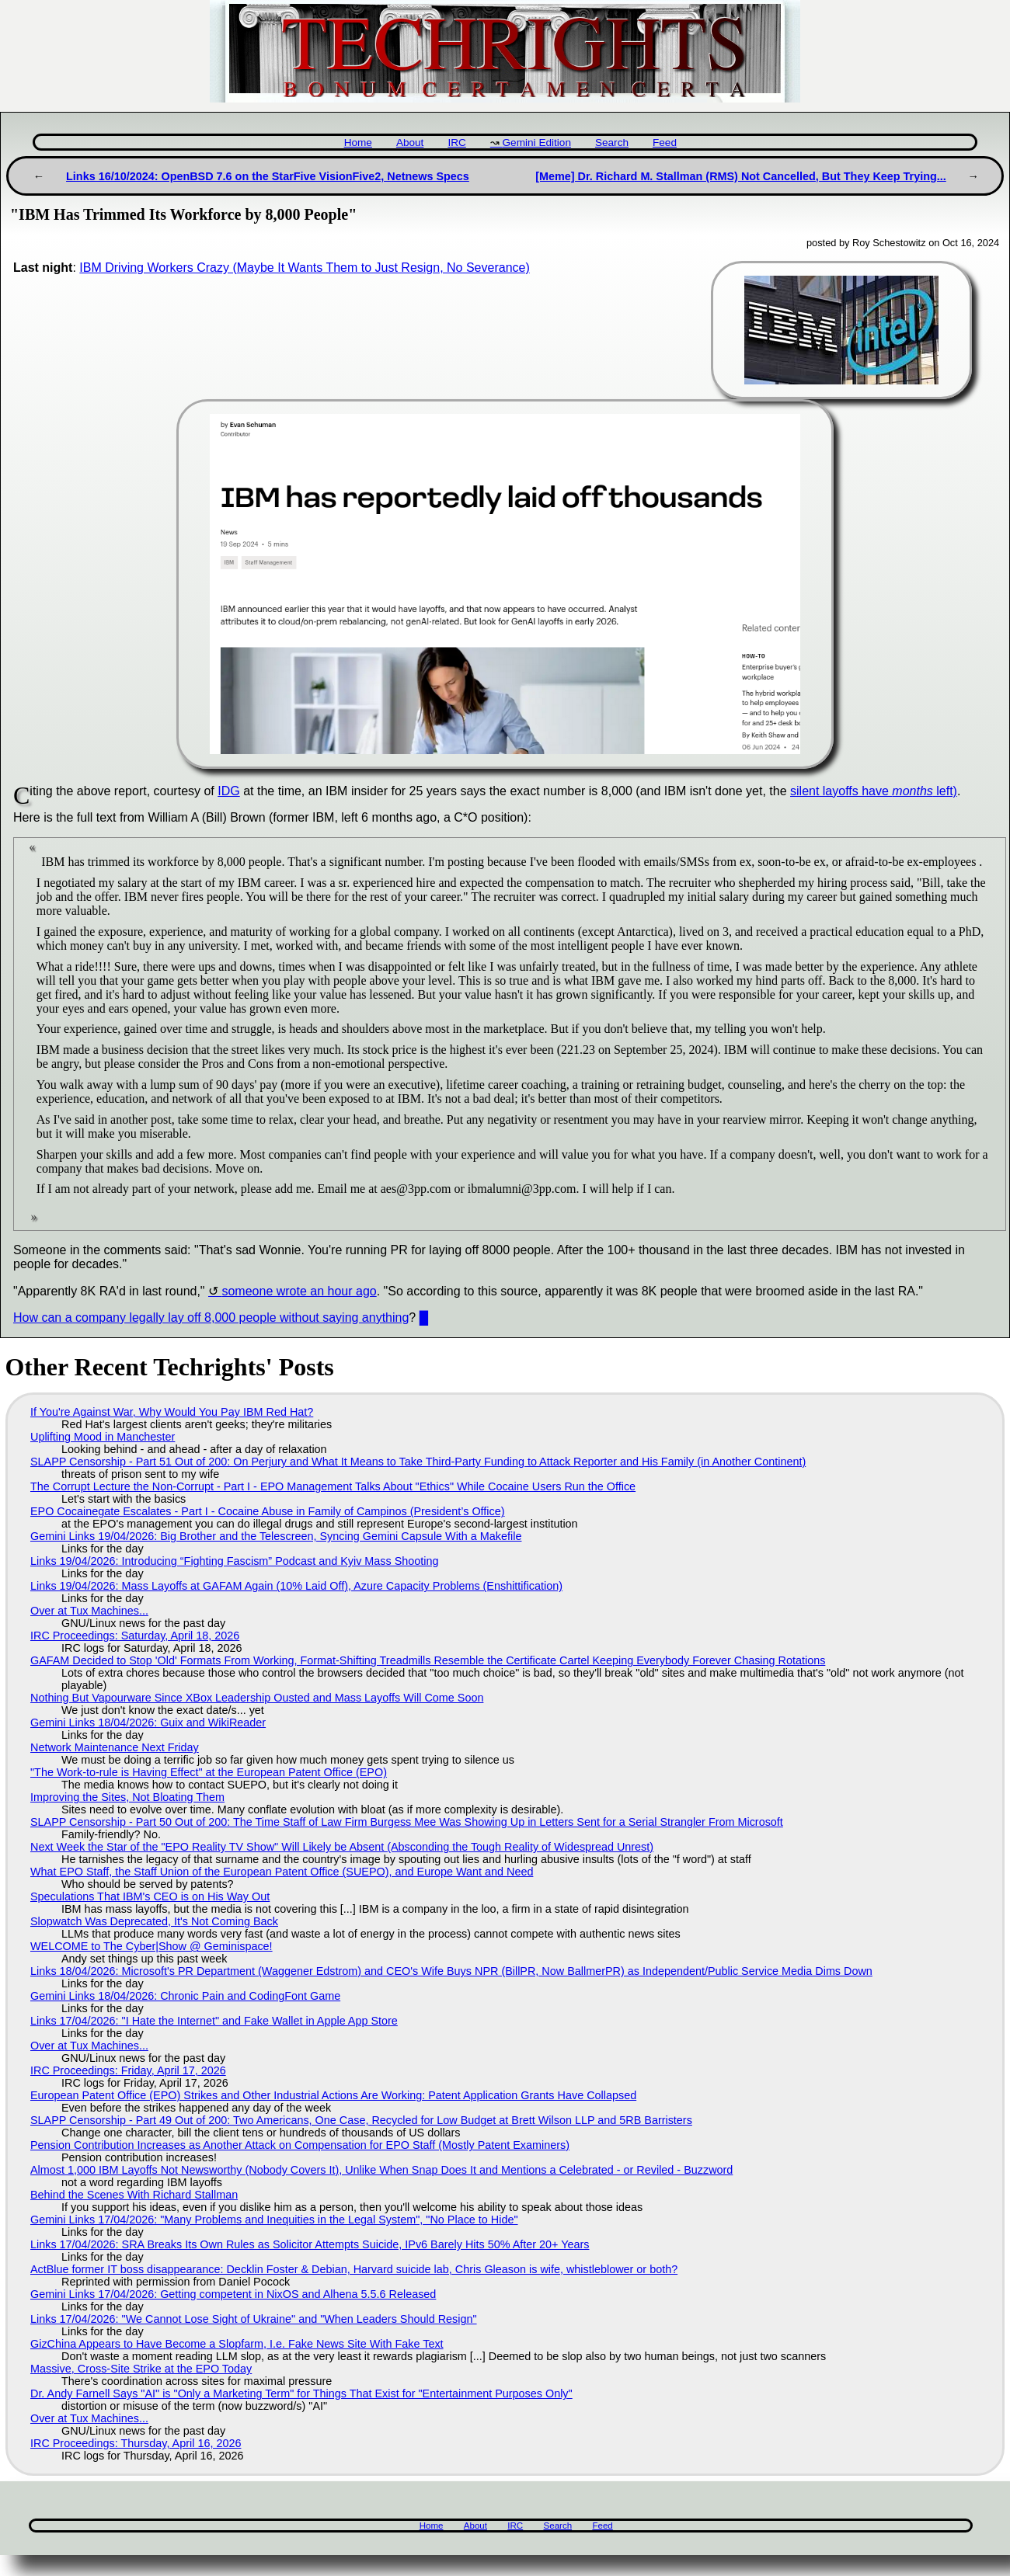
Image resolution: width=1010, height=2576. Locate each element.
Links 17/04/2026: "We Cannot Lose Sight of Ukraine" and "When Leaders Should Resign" (253, 2319)
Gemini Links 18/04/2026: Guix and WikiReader (148, 1722)
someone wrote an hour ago (298, 1291)
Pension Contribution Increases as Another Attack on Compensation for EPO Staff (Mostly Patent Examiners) (299, 2145)
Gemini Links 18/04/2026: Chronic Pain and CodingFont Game (185, 1996)
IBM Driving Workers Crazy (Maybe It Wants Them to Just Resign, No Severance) (304, 267)
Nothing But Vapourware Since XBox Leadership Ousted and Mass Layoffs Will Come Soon (256, 1697)
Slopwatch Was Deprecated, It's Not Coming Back (154, 1921)
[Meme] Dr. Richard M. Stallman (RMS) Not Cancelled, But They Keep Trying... (740, 176)
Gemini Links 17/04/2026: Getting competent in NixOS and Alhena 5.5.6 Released (233, 2294)
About (410, 142)
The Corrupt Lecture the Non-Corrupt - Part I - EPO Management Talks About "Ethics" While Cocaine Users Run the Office (333, 1486)
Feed (665, 142)
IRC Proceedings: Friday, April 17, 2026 (128, 2070)
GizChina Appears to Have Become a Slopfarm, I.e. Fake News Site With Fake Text (237, 2344)
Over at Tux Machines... (89, 1610)
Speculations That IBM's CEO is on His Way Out (150, 1896)
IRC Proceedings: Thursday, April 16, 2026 (135, 2443)
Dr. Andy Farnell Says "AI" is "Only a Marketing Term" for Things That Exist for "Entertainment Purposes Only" (301, 2393)
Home (358, 142)
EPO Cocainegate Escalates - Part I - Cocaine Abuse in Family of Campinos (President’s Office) (267, 1511)
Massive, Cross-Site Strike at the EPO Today (141, 2368)
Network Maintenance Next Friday (114, 1747)
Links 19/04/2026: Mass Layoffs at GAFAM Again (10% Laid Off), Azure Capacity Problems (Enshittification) (296, 1586)
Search (612, 142)
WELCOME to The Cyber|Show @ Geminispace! (151, 1946)
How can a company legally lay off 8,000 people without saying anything (211, 1317)
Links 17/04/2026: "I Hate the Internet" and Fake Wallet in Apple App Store (214, 2021)
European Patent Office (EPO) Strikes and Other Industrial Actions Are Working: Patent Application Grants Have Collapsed (333, 2095)
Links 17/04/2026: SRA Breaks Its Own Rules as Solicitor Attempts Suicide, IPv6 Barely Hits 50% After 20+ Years (310, 2244)
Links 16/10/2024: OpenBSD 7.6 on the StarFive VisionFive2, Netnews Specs (267, 176)
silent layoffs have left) (873, 791)
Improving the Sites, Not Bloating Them (127, 1797)
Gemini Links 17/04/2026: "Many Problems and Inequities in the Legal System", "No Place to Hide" (274, 2219)
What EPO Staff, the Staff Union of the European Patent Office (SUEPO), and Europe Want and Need (281, 1871)
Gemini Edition (537, 142)
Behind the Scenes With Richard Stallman (134, 2194)
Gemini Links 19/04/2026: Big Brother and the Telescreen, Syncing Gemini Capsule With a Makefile (275, 1536)
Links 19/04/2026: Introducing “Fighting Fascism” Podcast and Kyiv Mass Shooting (234, 1561)
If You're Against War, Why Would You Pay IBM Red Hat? (171, 1412)
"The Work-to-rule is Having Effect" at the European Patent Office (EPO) (208, 1772)
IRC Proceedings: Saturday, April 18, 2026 (134, 1635)
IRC (456, 142)
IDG (228, 791)
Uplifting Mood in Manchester (102, 1437)
